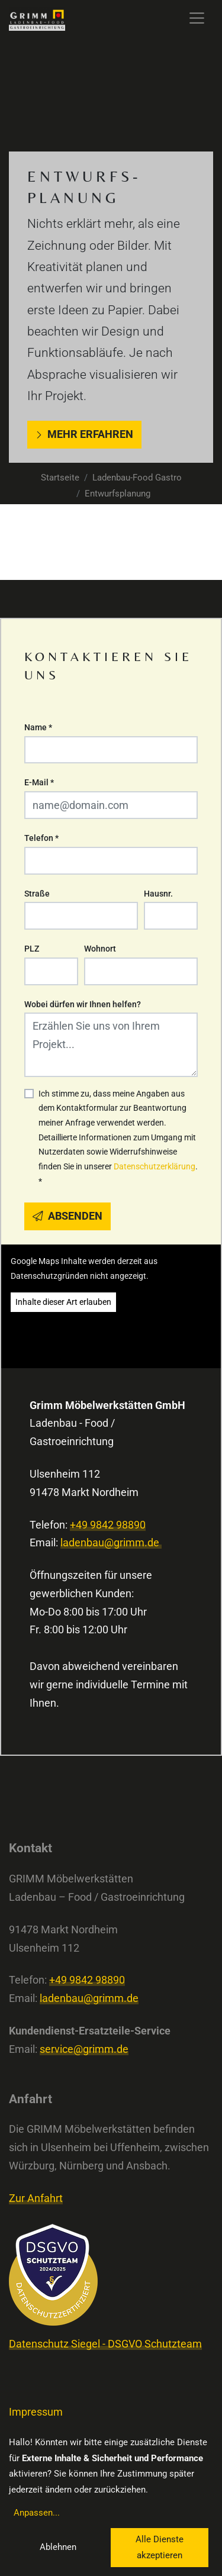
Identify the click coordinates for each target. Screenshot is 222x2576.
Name (38, 727)
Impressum (36, 2412)
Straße (37, 893)
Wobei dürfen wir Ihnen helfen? (82, 1004)
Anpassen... (37, 2512)
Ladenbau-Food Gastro (137, 477)
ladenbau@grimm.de (111, 1543)
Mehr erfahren (84, 434)
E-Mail (39, 782)
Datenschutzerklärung (154, 1166)
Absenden (67, 1216)
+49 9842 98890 (108, 1525)
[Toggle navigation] (197, 18)
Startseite (60, 477)
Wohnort (100, 948)
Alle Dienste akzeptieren (160, 2547)
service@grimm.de (84, 2049)
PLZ (31, 948)
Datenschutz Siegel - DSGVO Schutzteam (105, 2344)
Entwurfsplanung (117, 493)
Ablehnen (58, 2547)
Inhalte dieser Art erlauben (63, 1302)
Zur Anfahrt (36, 2198)
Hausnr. (158, 893)
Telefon (41, 838)
